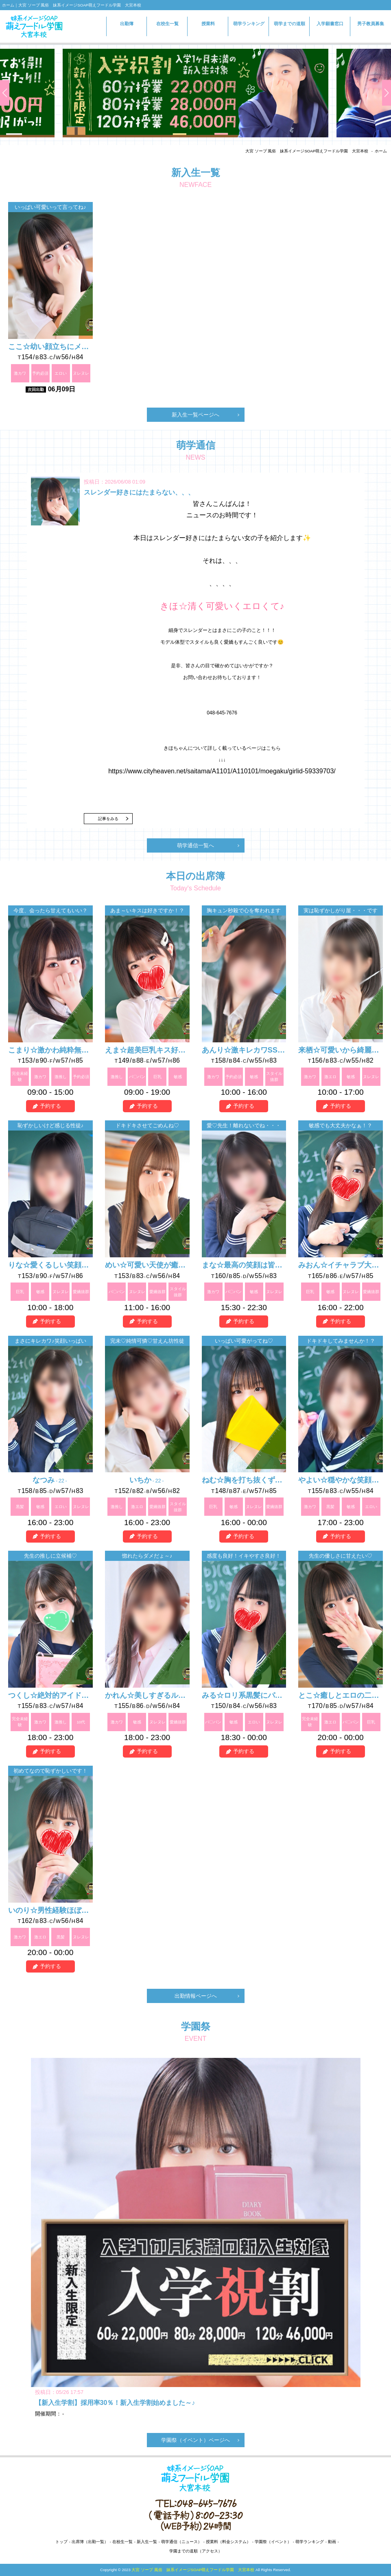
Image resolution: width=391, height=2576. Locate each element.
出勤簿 (126, 23)
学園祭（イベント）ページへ (195, 2440)
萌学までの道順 (289, 23)
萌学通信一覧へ (195, 845)
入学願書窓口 (330, 27)
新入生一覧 (147, 2541)
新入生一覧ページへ (195, 415)
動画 (332, 2541)
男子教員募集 (370, 23)
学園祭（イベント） (273, 2541)
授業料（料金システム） (228, 2541)
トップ (61, 2541)
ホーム (381, 151)
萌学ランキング (248, 23)
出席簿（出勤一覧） (90, 2541)
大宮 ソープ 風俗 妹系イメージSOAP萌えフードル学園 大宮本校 (306, 151)
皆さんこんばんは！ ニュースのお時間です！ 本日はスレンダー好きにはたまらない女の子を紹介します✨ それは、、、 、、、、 (222, 631)
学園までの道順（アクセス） (195, 2551)
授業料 (208, 23)
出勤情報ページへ (196, 1996)
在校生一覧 (167, 23)
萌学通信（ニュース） (181, 2541)
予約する (50, 1106)
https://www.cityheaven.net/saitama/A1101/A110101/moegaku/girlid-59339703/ (222, 771)
